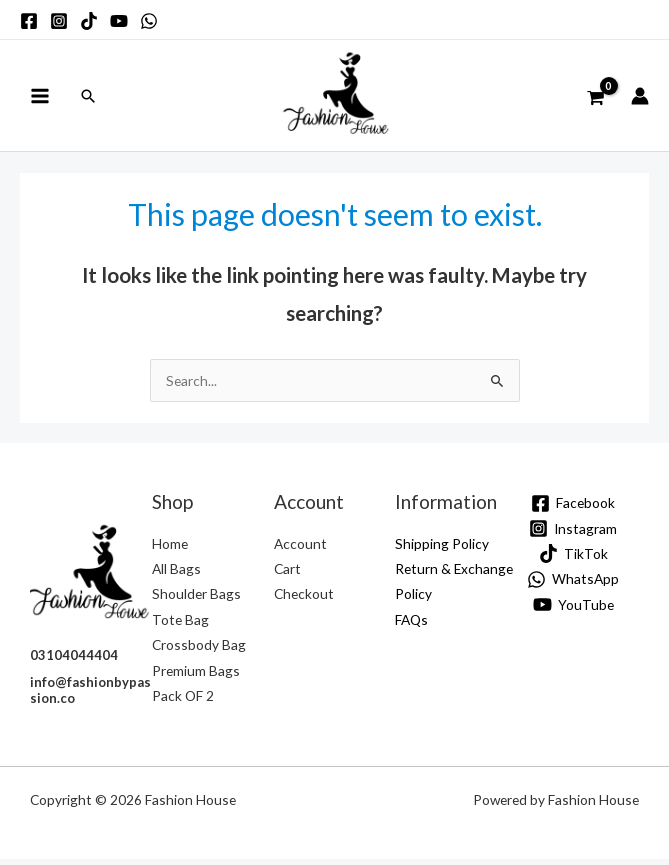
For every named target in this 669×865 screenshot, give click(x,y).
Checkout (304, 599)
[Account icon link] (640, 99)
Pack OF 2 (183, 701)
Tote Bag (180, 624)
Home (170, 548)
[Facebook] (573, 508)
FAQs (411, 624)
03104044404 (74, 661)
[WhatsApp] (573, 584)
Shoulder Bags (196, 599)
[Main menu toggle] (39, 98)
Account (300, 548)
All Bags (176, 574)
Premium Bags (196, 675)
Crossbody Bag (199, 650)
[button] (88, 99)
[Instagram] (573, 534)
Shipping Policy (442, 548)
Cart (287, 574)
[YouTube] (573, 610)
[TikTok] (573, 559)
